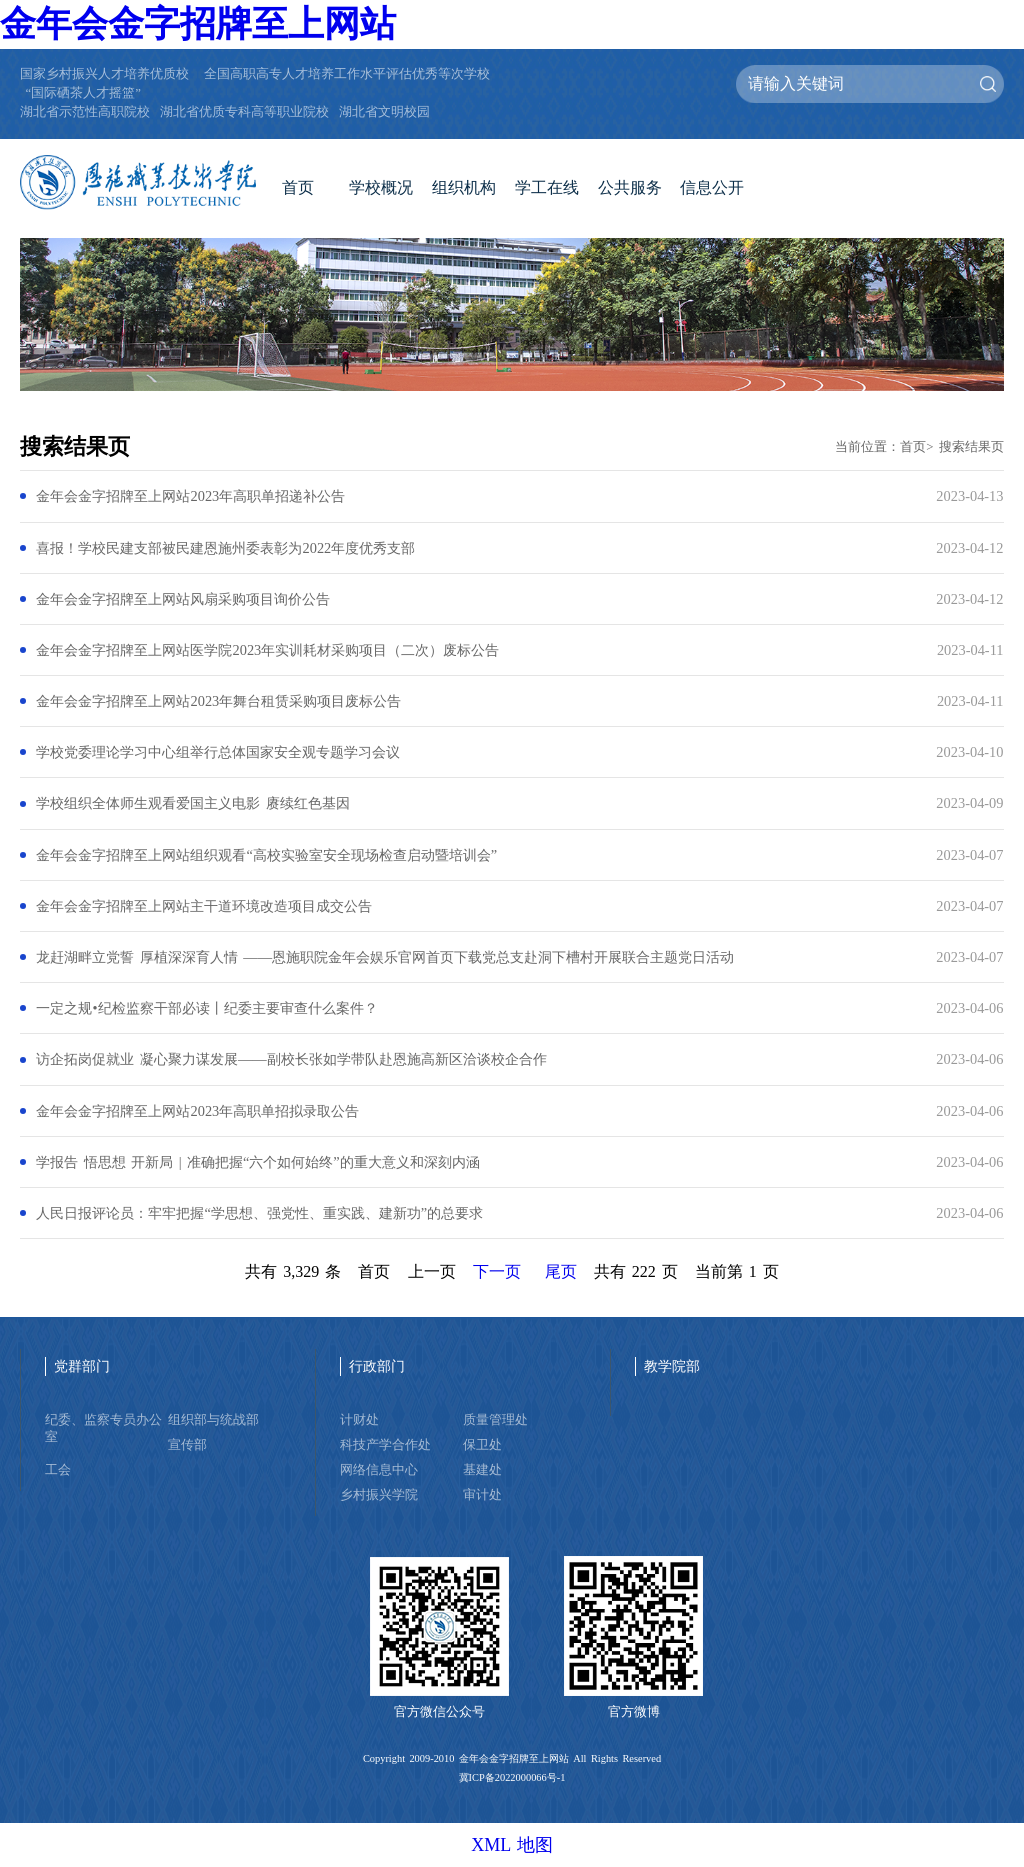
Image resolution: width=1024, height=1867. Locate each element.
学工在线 (547, 187)
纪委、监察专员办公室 (103, 1428)
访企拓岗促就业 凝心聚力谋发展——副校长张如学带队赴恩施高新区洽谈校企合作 (291, 1059)
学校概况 (381, 187)
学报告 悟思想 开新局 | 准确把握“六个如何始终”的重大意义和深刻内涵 (257, 1162)
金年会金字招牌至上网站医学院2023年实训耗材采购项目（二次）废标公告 (267, 650)
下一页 (497, 1271)
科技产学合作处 (385, 1445)
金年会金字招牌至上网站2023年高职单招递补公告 (190, 496)
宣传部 (187, 1445)
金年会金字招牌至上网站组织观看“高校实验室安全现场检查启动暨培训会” (266, 855)
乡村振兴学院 (379, 1495)
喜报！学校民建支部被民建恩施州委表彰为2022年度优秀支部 (225, 548)
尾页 (561, 1271)
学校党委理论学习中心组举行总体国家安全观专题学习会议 (218, 752)
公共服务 (630, 187)
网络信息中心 (379, 1470)
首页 (298, 187)
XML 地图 (512, 1845)
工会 (58, 1470)
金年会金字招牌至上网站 (198, 24)
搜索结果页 (971, 447)
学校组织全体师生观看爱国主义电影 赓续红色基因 (192, 803)
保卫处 (482, 1445)
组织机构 (464, 187)
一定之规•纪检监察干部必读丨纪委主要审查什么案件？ (206, 1008)
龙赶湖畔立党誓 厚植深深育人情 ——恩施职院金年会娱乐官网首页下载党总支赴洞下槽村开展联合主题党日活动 (385, 957)
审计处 (482, 1495)
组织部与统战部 (213, 1420)
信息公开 (712, 187)
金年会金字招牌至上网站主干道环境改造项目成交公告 (204, 906)
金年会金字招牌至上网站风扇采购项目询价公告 (183, 599)
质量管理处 (495, 1420)
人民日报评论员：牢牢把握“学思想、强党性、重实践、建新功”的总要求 (259, 1213)
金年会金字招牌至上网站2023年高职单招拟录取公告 (197, 1111)
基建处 (482, 1470)
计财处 (359, 1420)
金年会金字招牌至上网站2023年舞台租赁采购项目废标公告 (218, 701)
